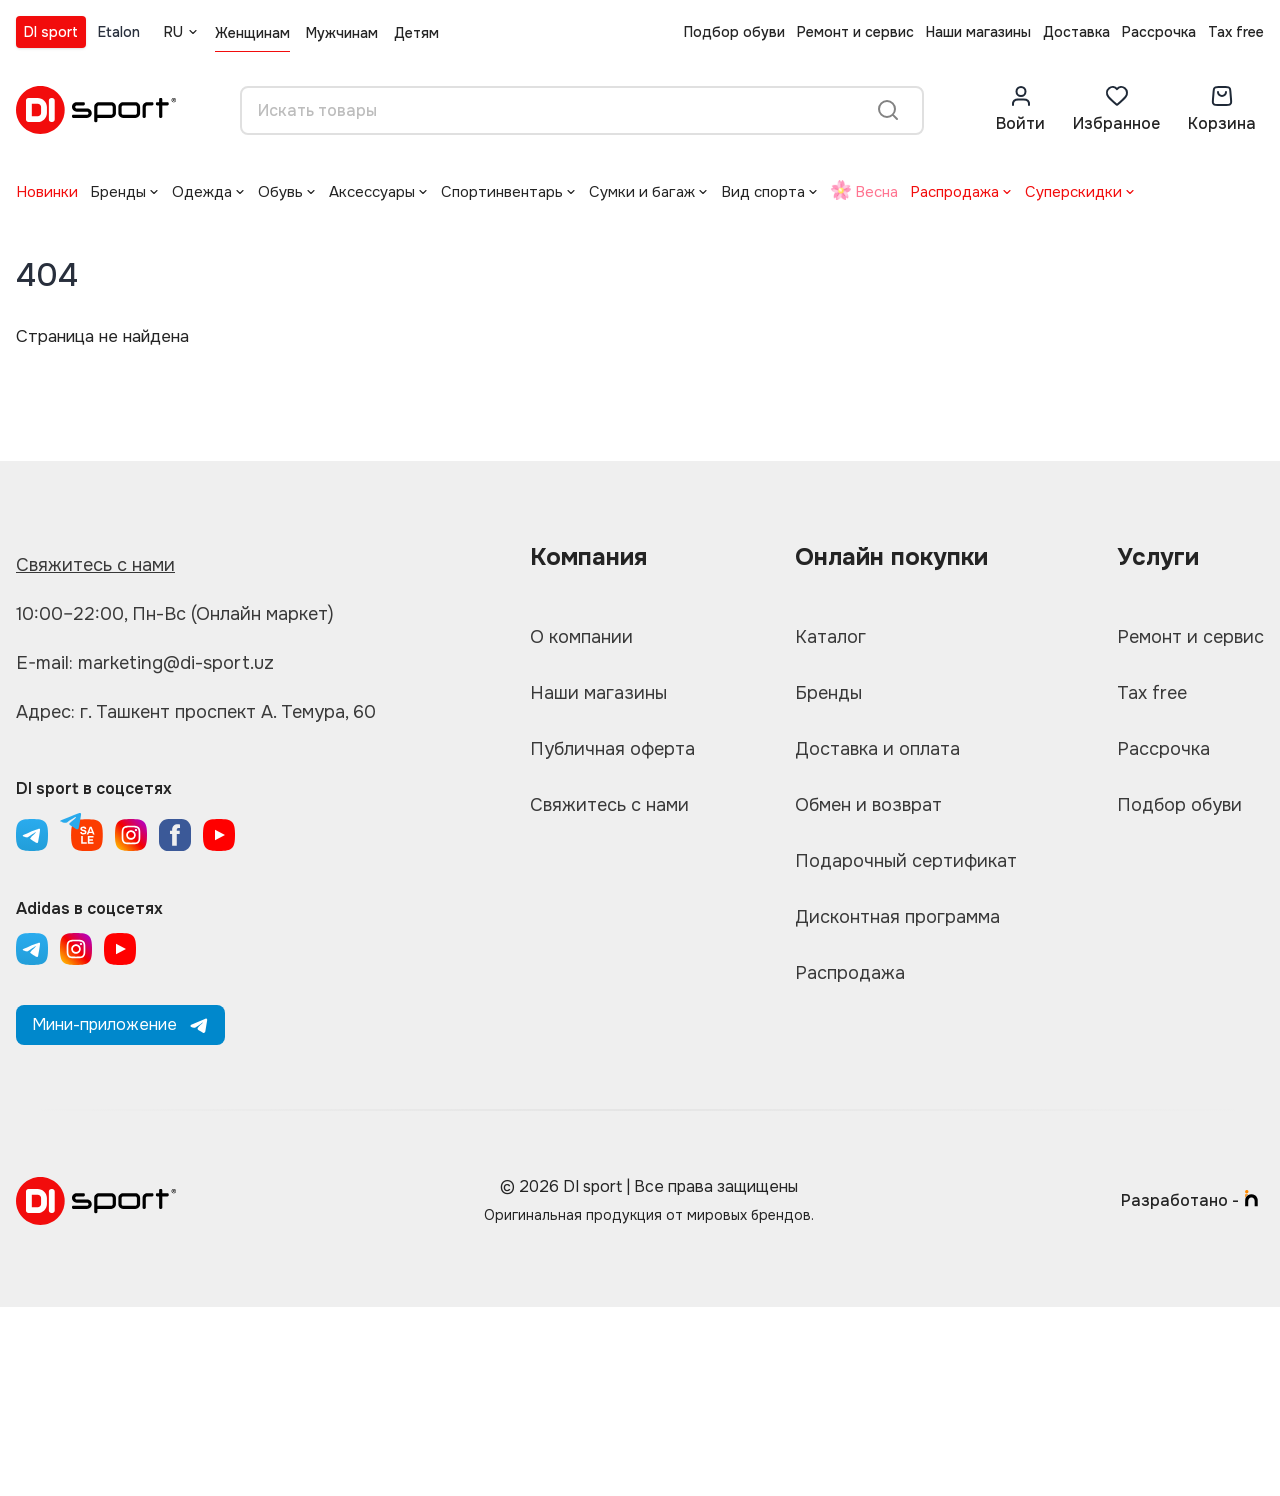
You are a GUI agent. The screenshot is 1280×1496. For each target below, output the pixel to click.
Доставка (1076, 32)
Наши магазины (978, 32)
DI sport (51, 32)
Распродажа (954, 192)
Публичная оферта (612, 749)
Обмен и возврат (868, 805)
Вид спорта (763, 192)
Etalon (119, 32)
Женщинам (252, 33)
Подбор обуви (734, 32)
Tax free (1236, 32)
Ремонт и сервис (855, 32)
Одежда (202, 192)
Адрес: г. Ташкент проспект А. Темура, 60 (196, 712)
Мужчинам (342, 33)
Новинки (47, 192)
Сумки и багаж (642, 192)
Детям (416, 33)
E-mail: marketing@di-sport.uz (145, 663)
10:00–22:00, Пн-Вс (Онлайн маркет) (175, 614)
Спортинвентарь (502, 192)
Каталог (830, 637)
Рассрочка (1159, 32)
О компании (581, 637)
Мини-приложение (120, 1024)
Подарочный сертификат (906, 861)
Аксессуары (372, 192)
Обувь (280, 192)
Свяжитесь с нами (95, 565)
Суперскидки (1073, 192)
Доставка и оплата (877, 749)
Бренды (118, 192)
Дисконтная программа (897, 917)
